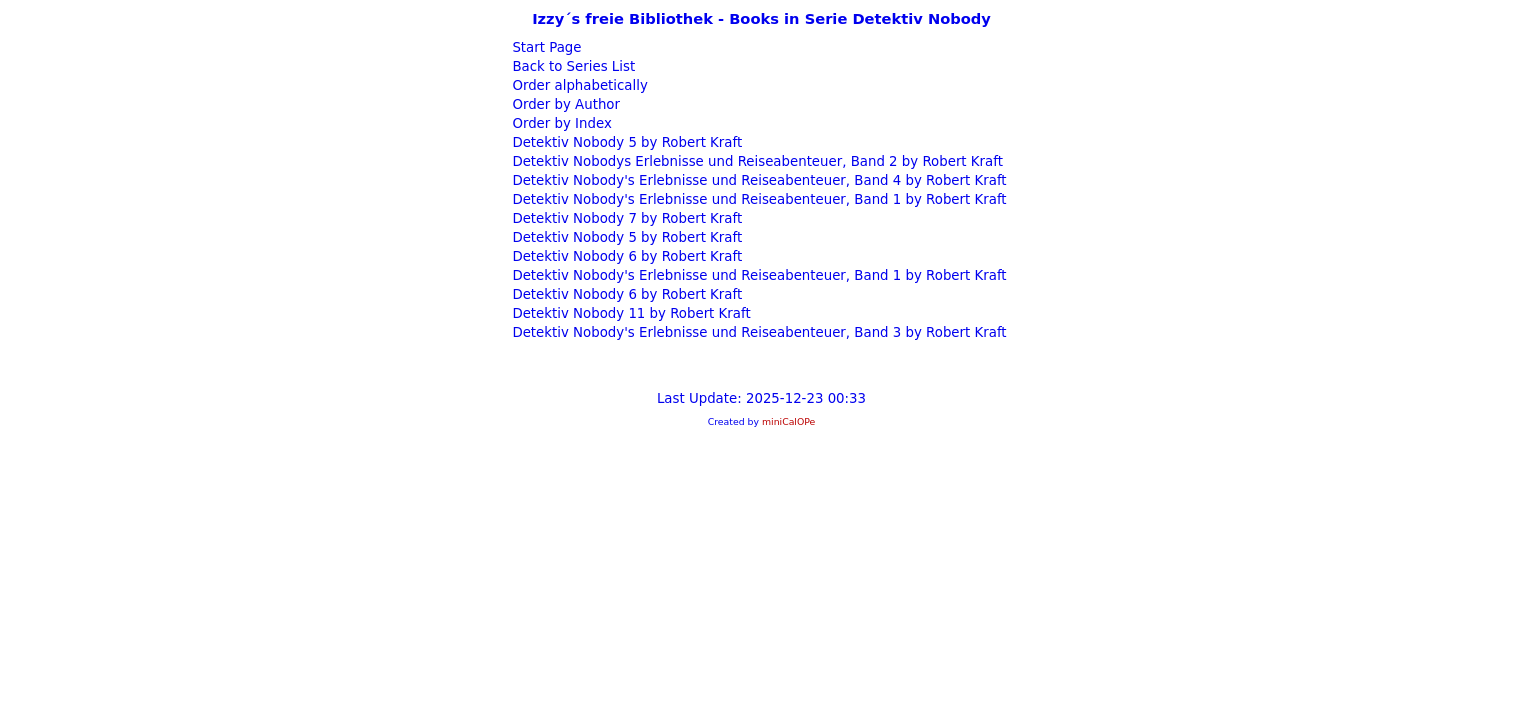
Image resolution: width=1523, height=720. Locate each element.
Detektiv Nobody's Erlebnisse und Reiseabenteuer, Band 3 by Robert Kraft (757, 332)
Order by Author (564, 104)
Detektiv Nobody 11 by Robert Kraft (629, 313)
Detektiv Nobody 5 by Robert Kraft (625, 142)
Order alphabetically (578, 85)
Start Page (544, 47)
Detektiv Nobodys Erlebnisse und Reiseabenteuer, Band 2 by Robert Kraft (755, 161)
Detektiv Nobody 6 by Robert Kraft (625, 256)
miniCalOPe (788, 421)
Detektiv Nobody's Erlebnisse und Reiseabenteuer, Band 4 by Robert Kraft (757, 180)
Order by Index (560, 123)
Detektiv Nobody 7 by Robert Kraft (625, 218)
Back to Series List (571, 66)
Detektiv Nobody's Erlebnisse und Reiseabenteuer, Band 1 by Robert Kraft (757, 199)
